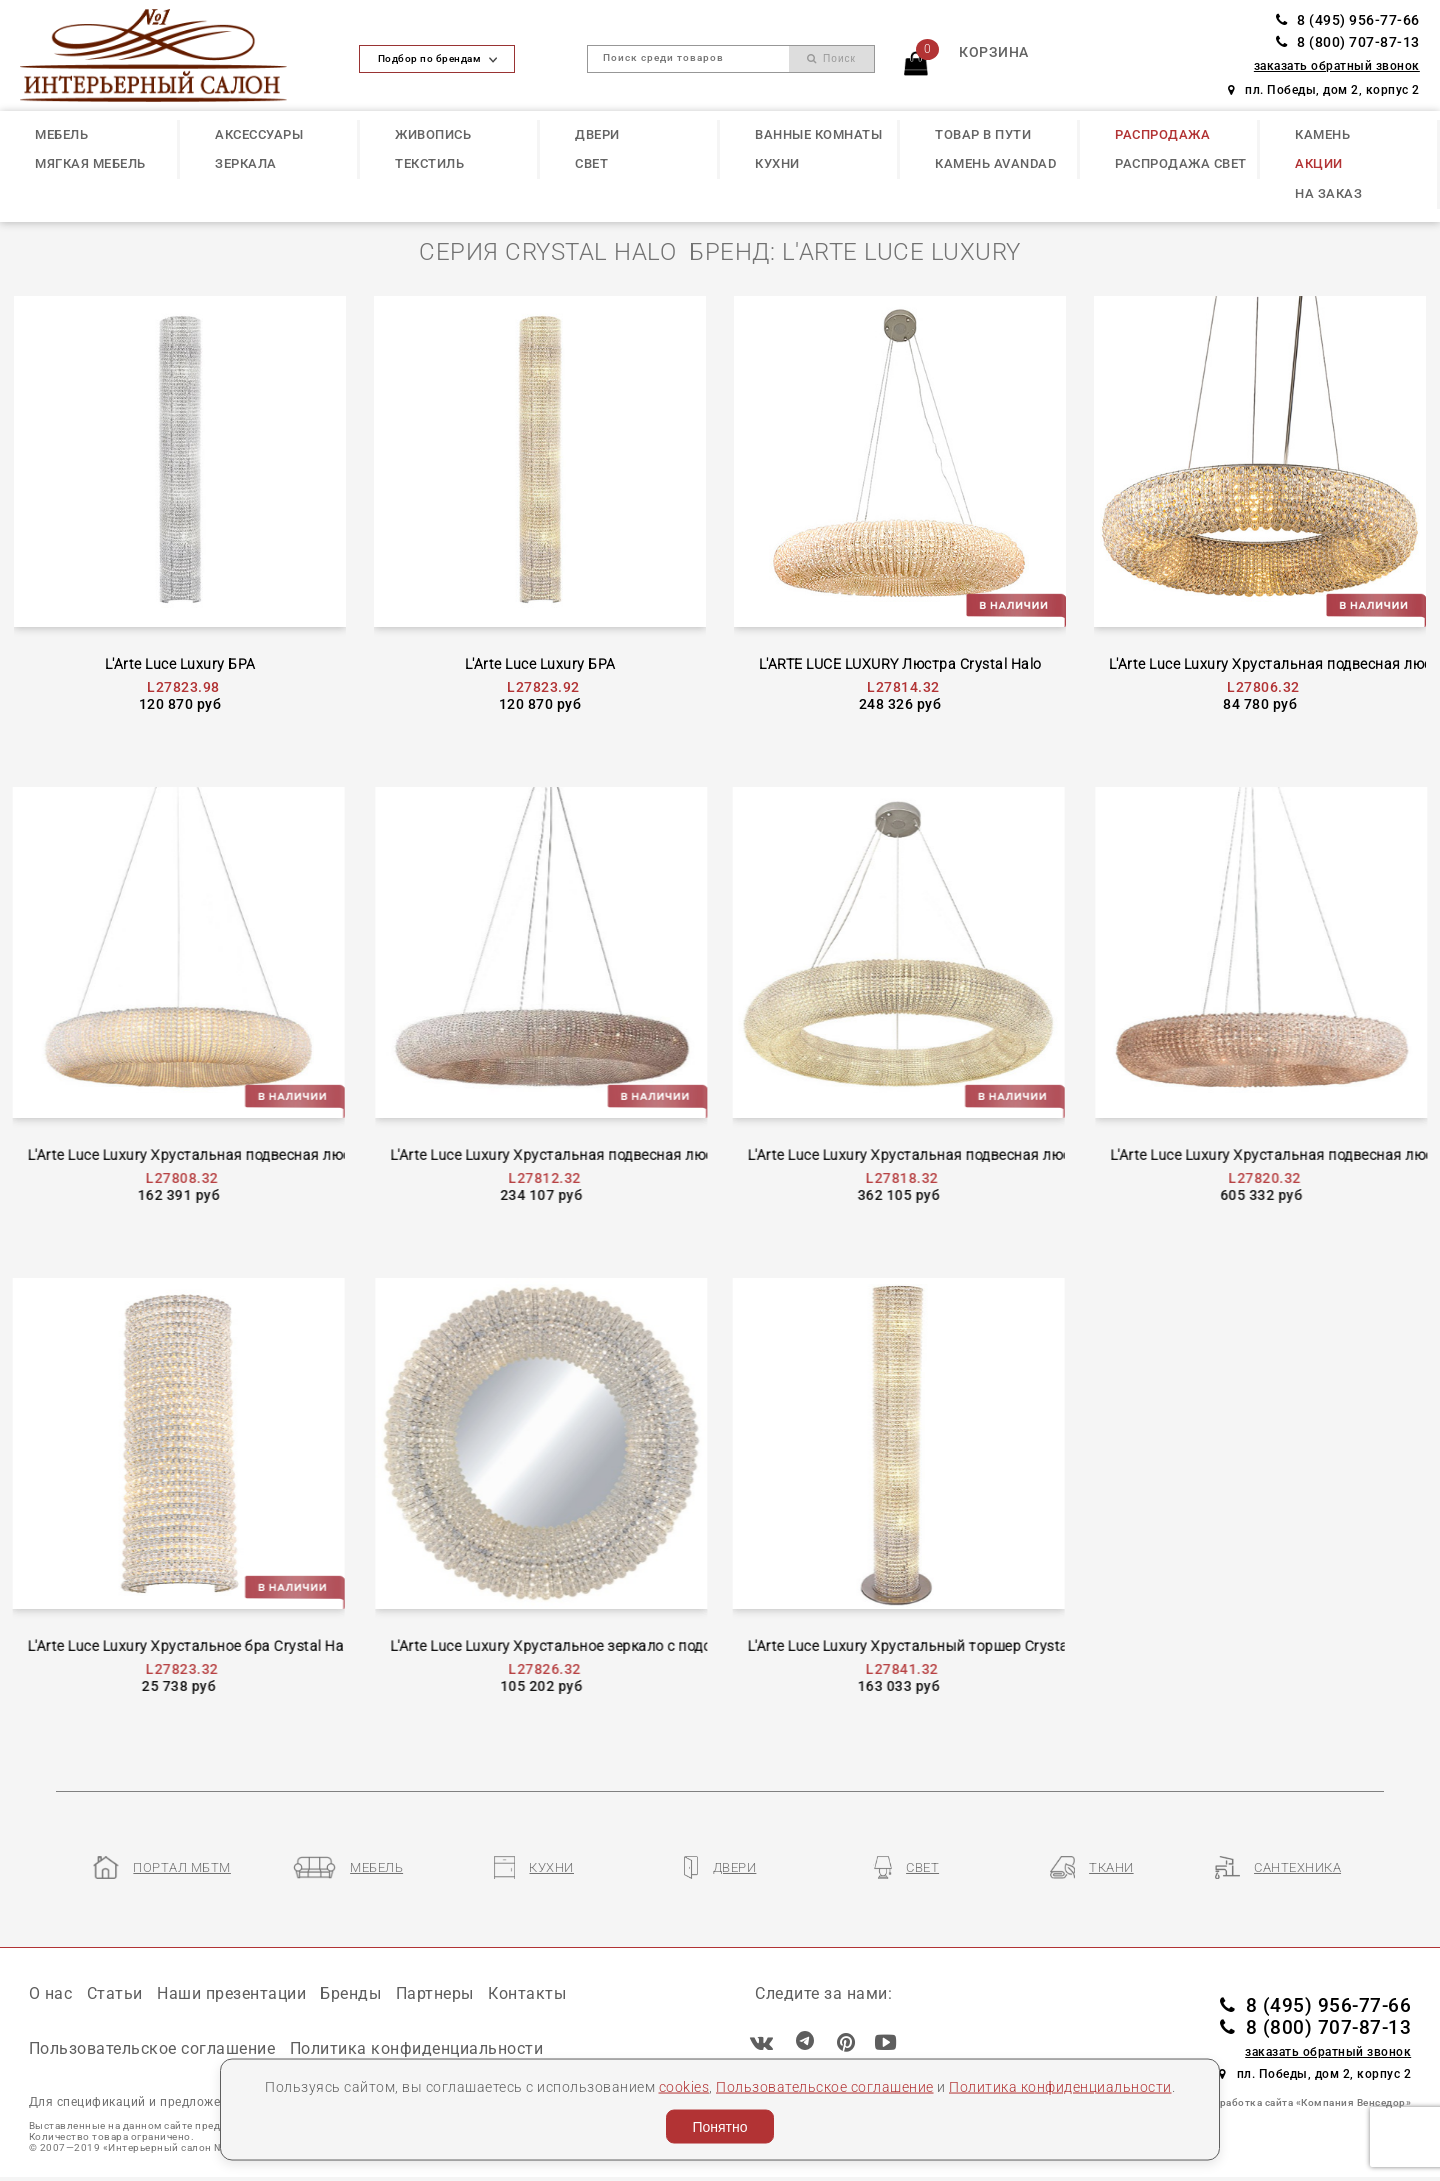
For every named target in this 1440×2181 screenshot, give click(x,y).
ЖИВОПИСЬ (433, 134)
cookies (684, 2086)
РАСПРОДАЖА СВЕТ (1181, 163)
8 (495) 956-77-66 (1348, 20)
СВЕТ (591, 163)
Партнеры (435, 1993)
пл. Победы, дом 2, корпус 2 (1324, 90)
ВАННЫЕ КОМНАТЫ (818, 134)
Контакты (527, 1993)
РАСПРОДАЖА (1162, 134)
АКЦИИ (1319, 163)
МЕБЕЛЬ (61, 134)
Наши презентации (231, 1993)
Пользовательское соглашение (825, 2086)
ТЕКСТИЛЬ (429, 163)
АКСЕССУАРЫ (259, 134)
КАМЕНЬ (1322, 134)
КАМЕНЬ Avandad (995, 163)
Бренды (350, 1993)
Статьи (115, 1993)
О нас (51, 1993)
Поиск (831, 58)
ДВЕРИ (597, 134)
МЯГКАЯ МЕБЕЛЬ (90, 163)
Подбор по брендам (438, 58)
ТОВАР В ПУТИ (983, 134)
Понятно (719, 2127)
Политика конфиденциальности (1060, 2086)
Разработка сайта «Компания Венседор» (1306, 2102)
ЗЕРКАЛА (246, 163)
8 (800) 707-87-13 (1348, 42)
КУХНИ (777, 163)
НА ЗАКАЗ (1328, 193)
